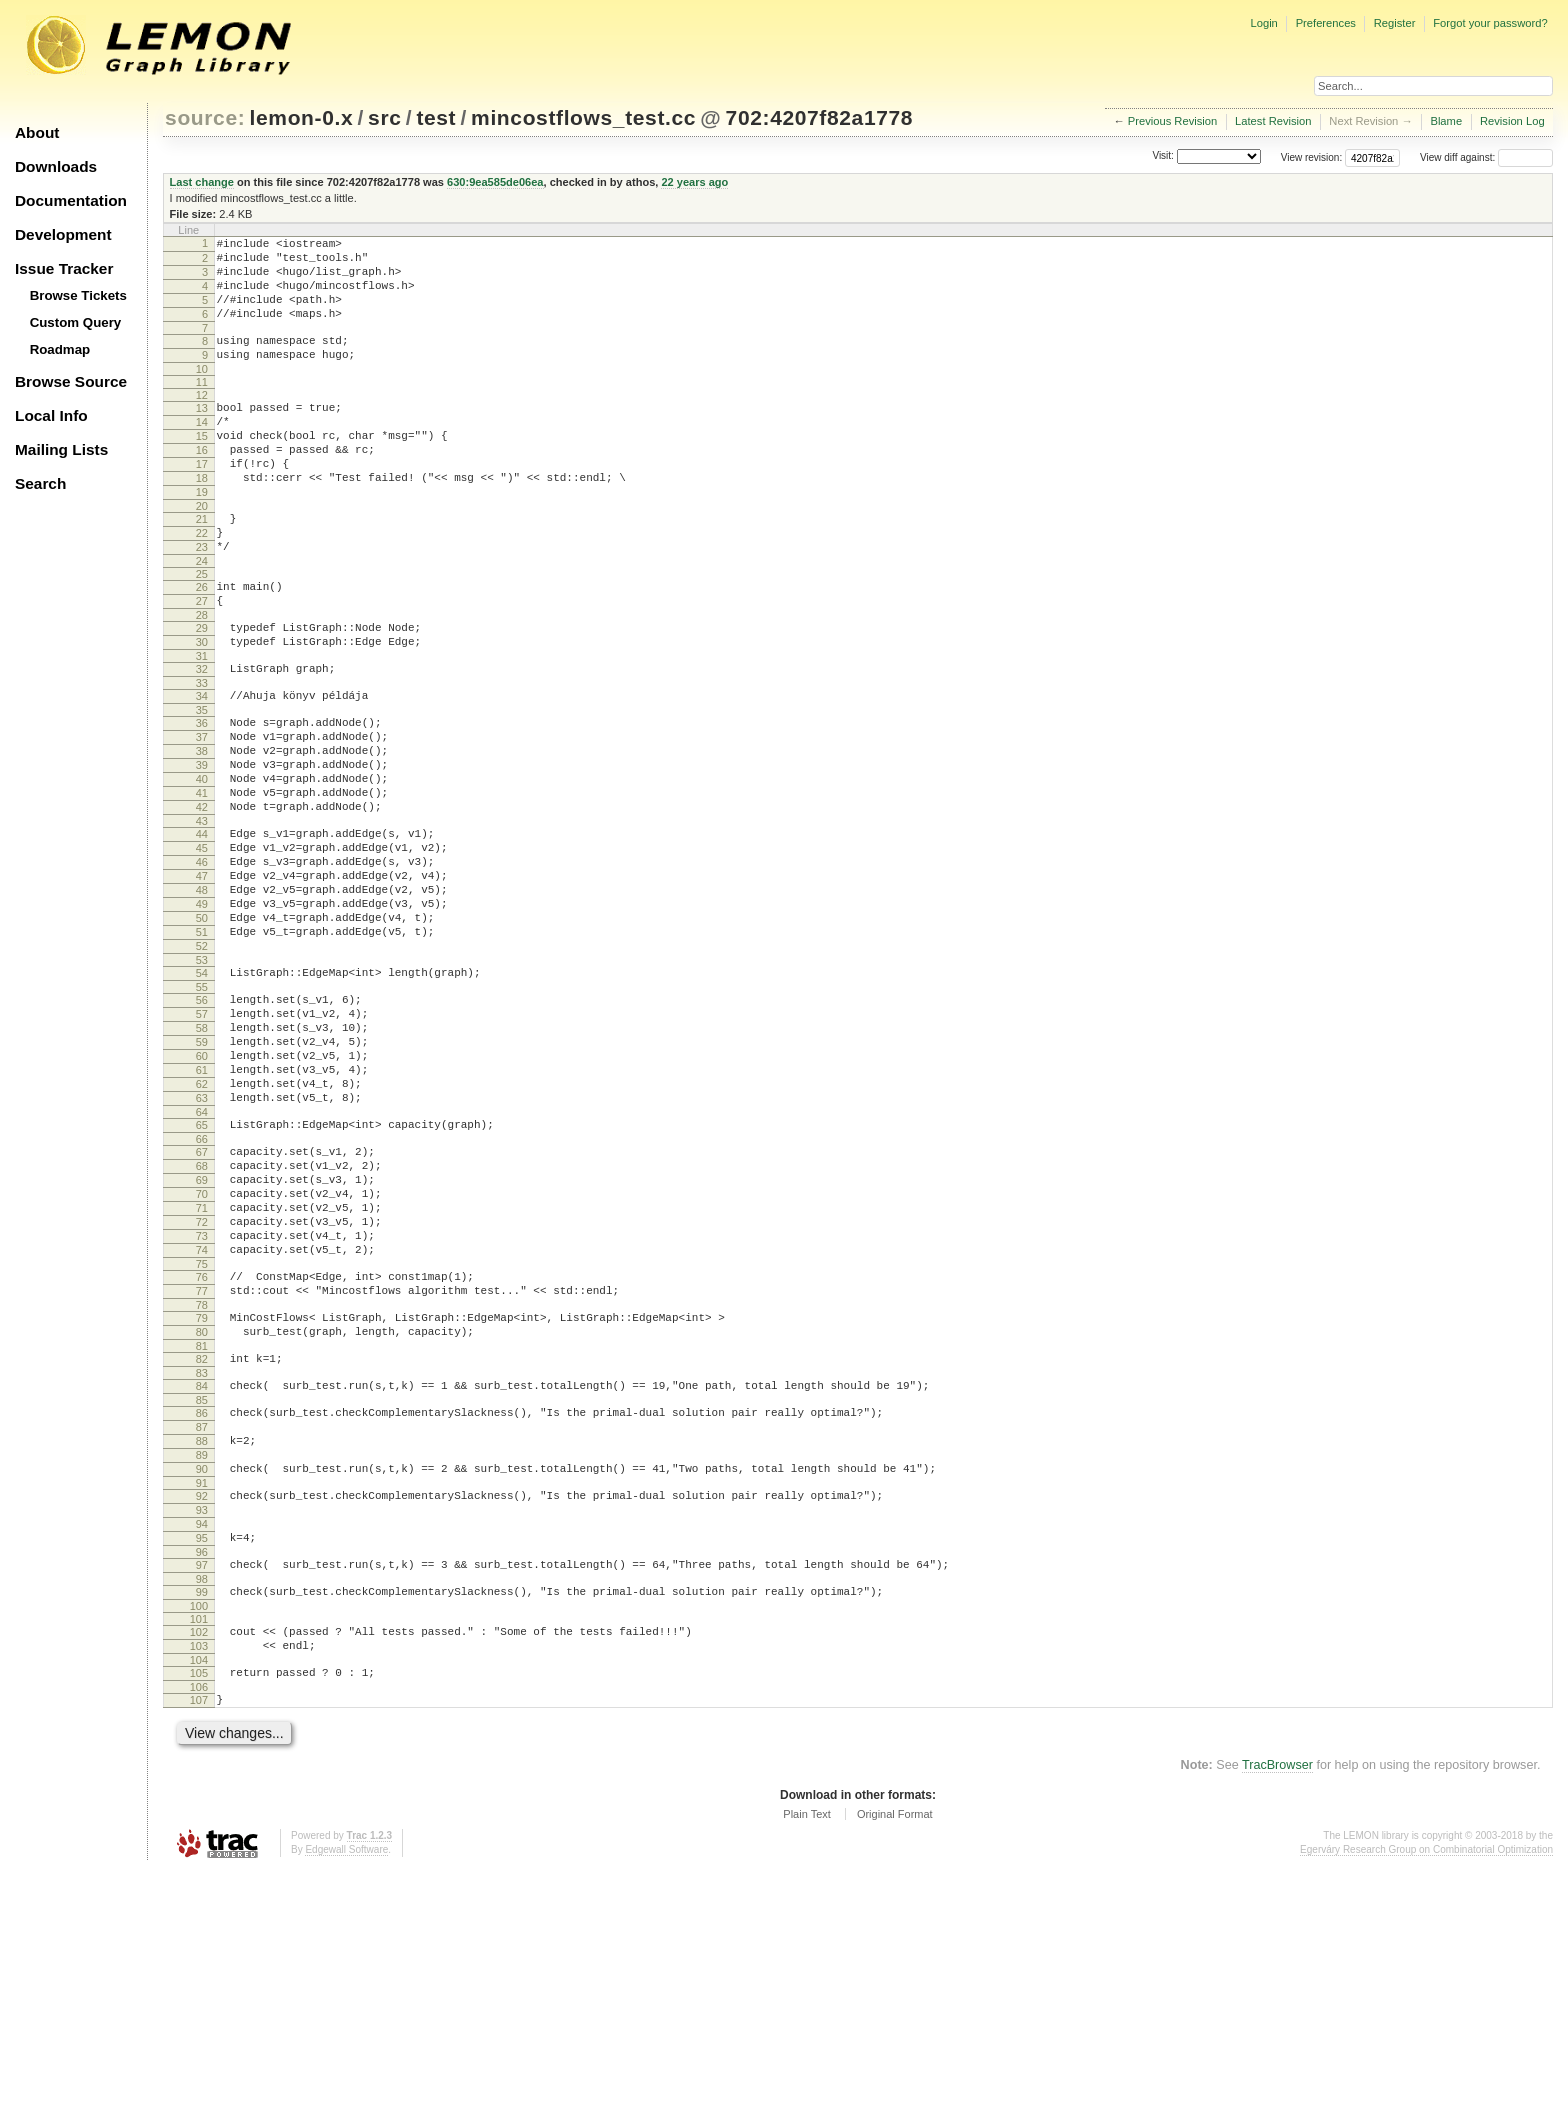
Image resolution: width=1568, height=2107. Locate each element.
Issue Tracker (64, 268)
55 (202, 1110)
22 (202, 581)
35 (202, 782)
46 (202, 961)
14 (202, 449)
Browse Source (71, 381)
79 (202, 1498)
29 (202, 688)
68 (202, 1319)
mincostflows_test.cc (583, 117)
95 (202, 1754)
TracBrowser (1277, 2002)
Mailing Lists (61, 449)
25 (202, 628)
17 (202, 500)
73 (202, 1404)
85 (202, 1592)
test (436, 117)
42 (202, 897)
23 (202, 598)
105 (199, 1904)
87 (202, 1622)
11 (202, 406)
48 (202, 995)
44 (202, 927)
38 (202, 829)
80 (202, 1515)
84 (202, 1575)
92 (202, 1703)
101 (199, 1844)
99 (202, 1814)
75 (202, 1438)
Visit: (1163, 156)
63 (202, 1242)
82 (202, 1545)
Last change (202, 182)
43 (202, 914)
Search (40, 483)
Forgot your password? (1490, 23)
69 (202, 1336)
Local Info (51, 415)
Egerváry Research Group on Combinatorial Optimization (1426, 2086)
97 (202, 1784)
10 (202, 393)
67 (202, 1302)
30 (202, 705)
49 (202, 1012)
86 (202, 1605)
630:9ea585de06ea (495, 182)
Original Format (895, 2051)
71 (202, 1370)
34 (202, 765)
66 (202, 1289)
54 (202, 1093)
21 (202, 564)
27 (202, 658)
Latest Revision (1273, 121)
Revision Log (1512, 121)
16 (202, 483)
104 (199, 1891)
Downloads (56, 166)
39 (202, 846)
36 (202, 795)
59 (202, 1174)
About (37, 132)
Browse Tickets (78, 295)
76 (202, 1451)
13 (202, 432)
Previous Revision (1173, 121)
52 (202, 1063)
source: (205, 117)
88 (202, 1639)
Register (1395, 23)
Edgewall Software (346, 2086)
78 (202, 1485)
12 (202, 419)
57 (202, 1140)
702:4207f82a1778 (820, 117)
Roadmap (60, 349)
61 (202, 1208)
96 (202, 1771)
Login (1263, 23)
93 (202, 1720)
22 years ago (694, 182)
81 (202, 1532)
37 (202, 812)
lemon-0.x (302, 117)
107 (199, 1934)
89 (202, 1656)
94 (202, 1737)
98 (202, 1801)
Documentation (71, 200)
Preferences (1326, 23)
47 (202, 978)
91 (202, 1690)
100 (199, 1831)
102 (199, 1857)
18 (202, 517)
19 (202, 534)
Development (63, 234)
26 (202, 641)
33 (202, 752)
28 (202, 675)
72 (202, 1387)
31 (202, 722)
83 (202, 1562)
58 (202, 1157)
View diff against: (1486, 157)
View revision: (1312, 157)
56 (202, 1123)
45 (202, 944)
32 (202, 735)
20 (202, 551)
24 (202, 615)
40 (202, 863)
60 (202, 1191)
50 (202, 1029)
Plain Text (807, 2051)
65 (202, 1272)
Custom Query (76, 322)
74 (202, 1421)
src (384, 117)
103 (199, 1874)
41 (202, 880)
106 (199, 1921)
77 (202, 1468)
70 (202, 1353)
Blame (1446, 121)
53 (202, 1080)
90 (202, 1673)
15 (202, 466)
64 (202, 1259)
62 (202, 1225)
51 (202, 1046)
